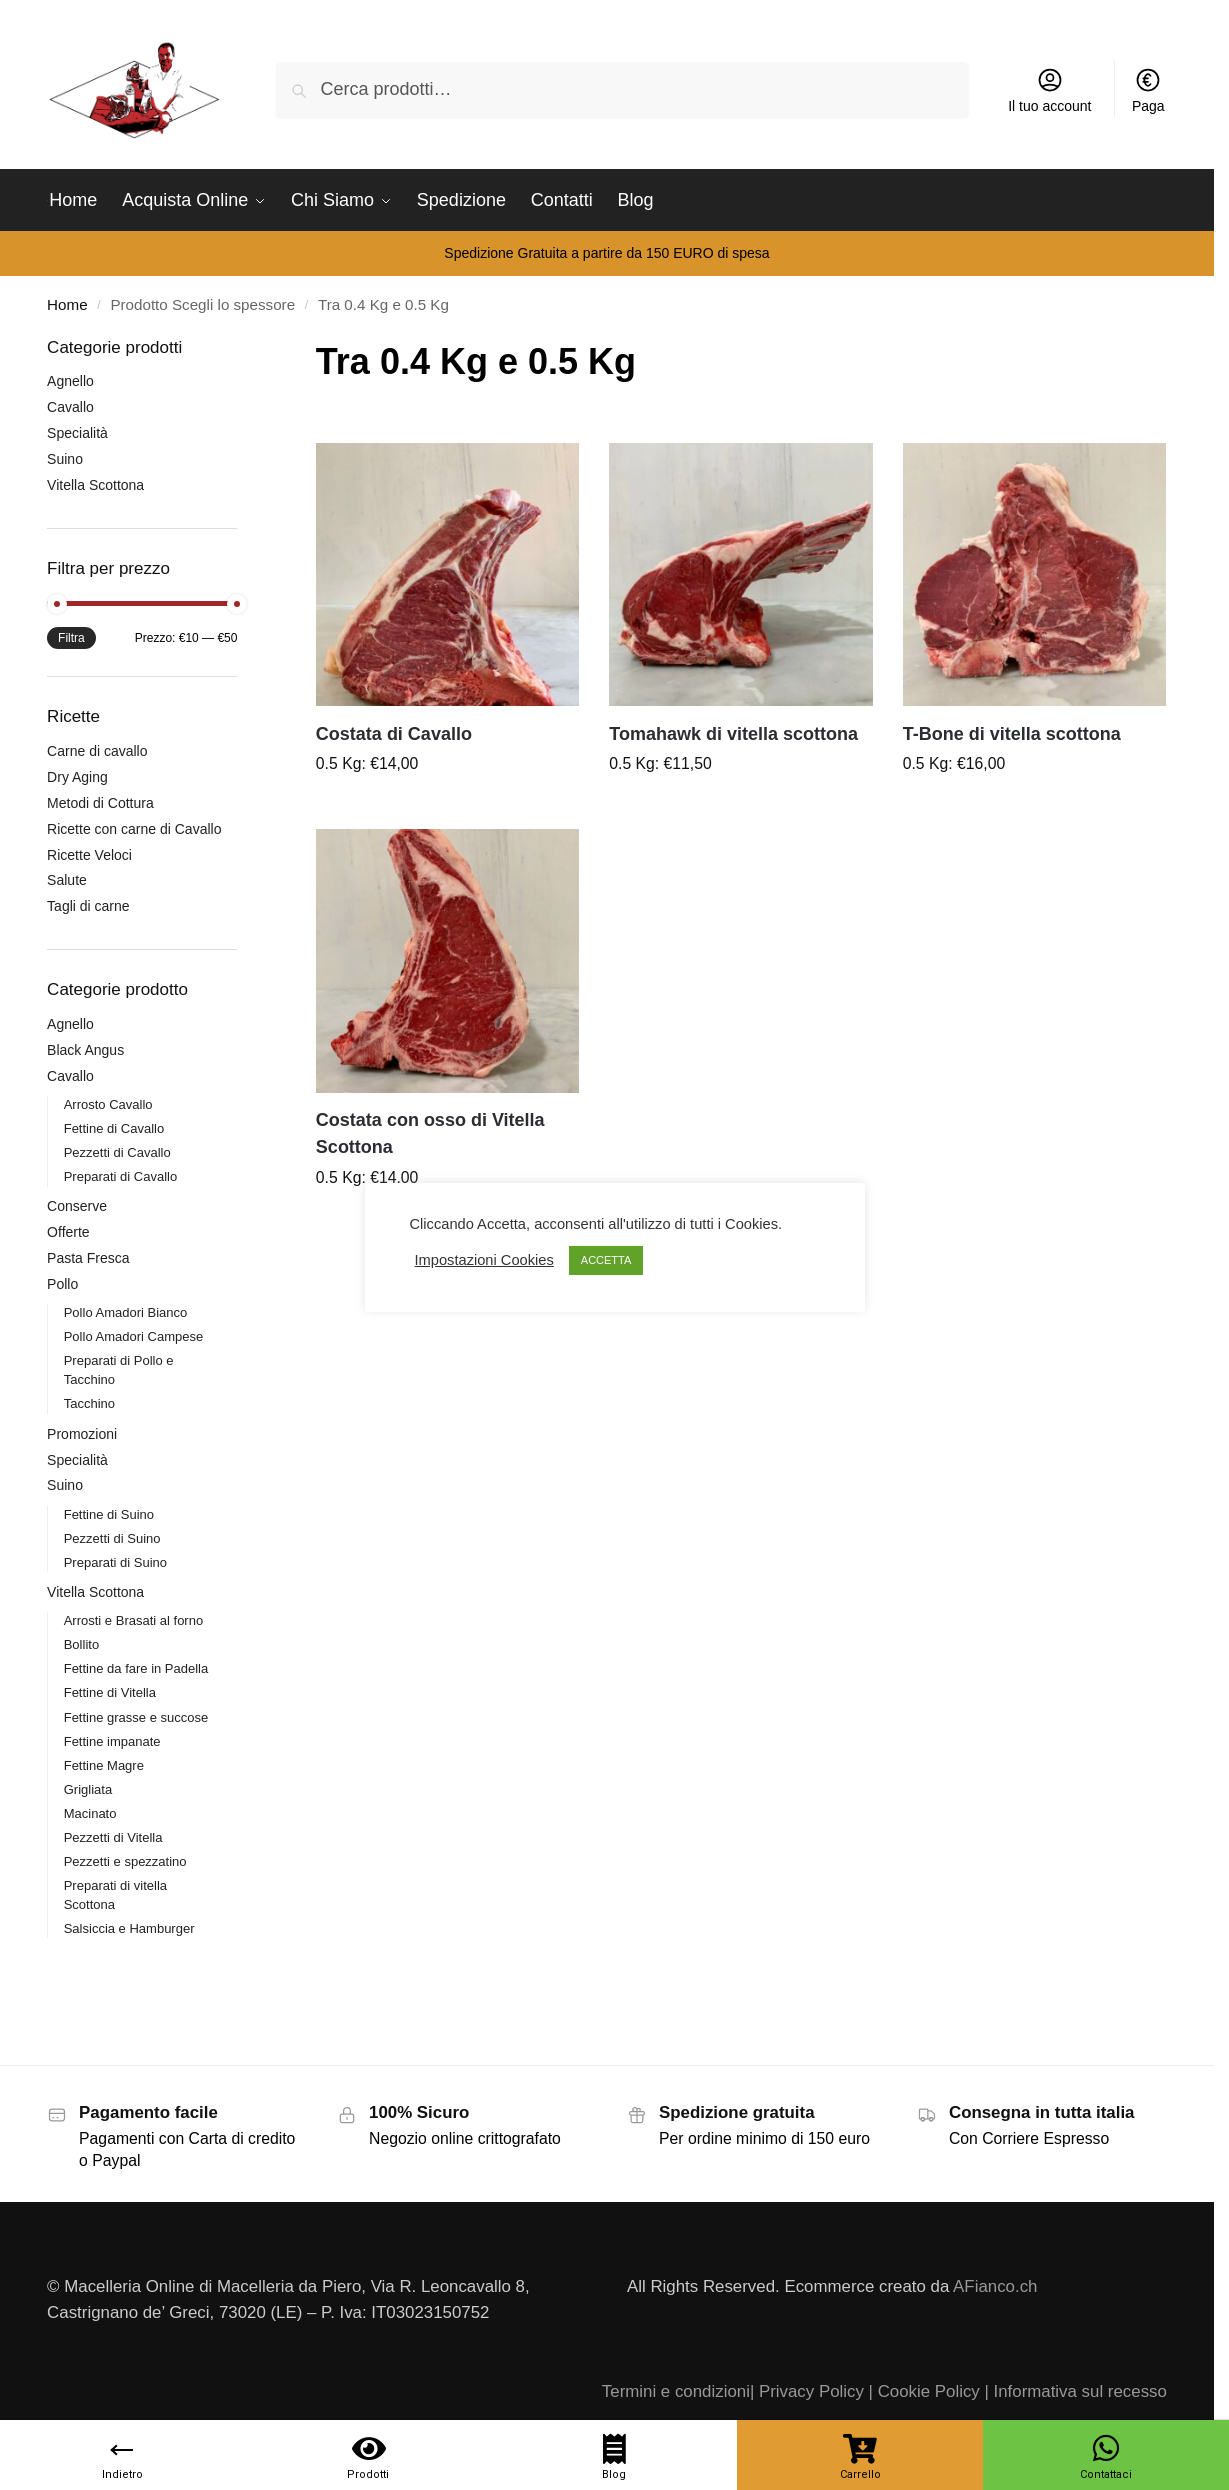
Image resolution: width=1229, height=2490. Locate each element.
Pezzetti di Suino (112, 1538)
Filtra (71, 638)
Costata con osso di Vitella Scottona (430, 1133)
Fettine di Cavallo (114, 1128)
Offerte (68, 1232)
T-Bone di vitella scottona (1012, 734)
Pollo (62, 1284)
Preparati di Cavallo (120, 1176)
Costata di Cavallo (394, 734)
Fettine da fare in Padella (136, 1668)
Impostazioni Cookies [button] (484, 1260)
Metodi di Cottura (100, 803)
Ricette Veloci (89, 855)
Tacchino (89, 1403)
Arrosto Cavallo (108, 1104)
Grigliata (88, 1789)
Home (67, 304)
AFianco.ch (995, 2286)
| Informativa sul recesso (1075, 2391)
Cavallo (70, 407)
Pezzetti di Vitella (113, 1837)
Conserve (77, 1206)
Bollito (81, 1644)
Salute (67, 880)
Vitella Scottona (95, 485)
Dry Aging (77, 777)
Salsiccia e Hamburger (129, 1928)
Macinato (90, 1813)
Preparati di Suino (115, 1562)
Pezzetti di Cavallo (117, 1152)
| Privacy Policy (807, 2391)
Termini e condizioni (676, 2391)
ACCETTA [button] (606, 1260)
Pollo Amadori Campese (133, 1336)
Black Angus (85, 1050)
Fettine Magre (104, 1765)
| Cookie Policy (924, 2391)
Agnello (70, 381)
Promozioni (82, 1434)
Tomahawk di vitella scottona (733, 734)
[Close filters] (243, 348)
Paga (1148, 90)
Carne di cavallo (97, 751)
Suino (65, 459)
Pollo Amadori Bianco (126, 1312)
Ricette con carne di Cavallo (134, 829)
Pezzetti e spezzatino (125, 1861)
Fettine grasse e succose (136, 1717)
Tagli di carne (88, 906)
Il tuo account (1049, 90)
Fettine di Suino (109, 1514)
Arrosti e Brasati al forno (133, 1620)
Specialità (77, 433)
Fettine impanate (112, 1741)
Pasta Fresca (88, 1258)
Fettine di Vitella (110, 1692)
